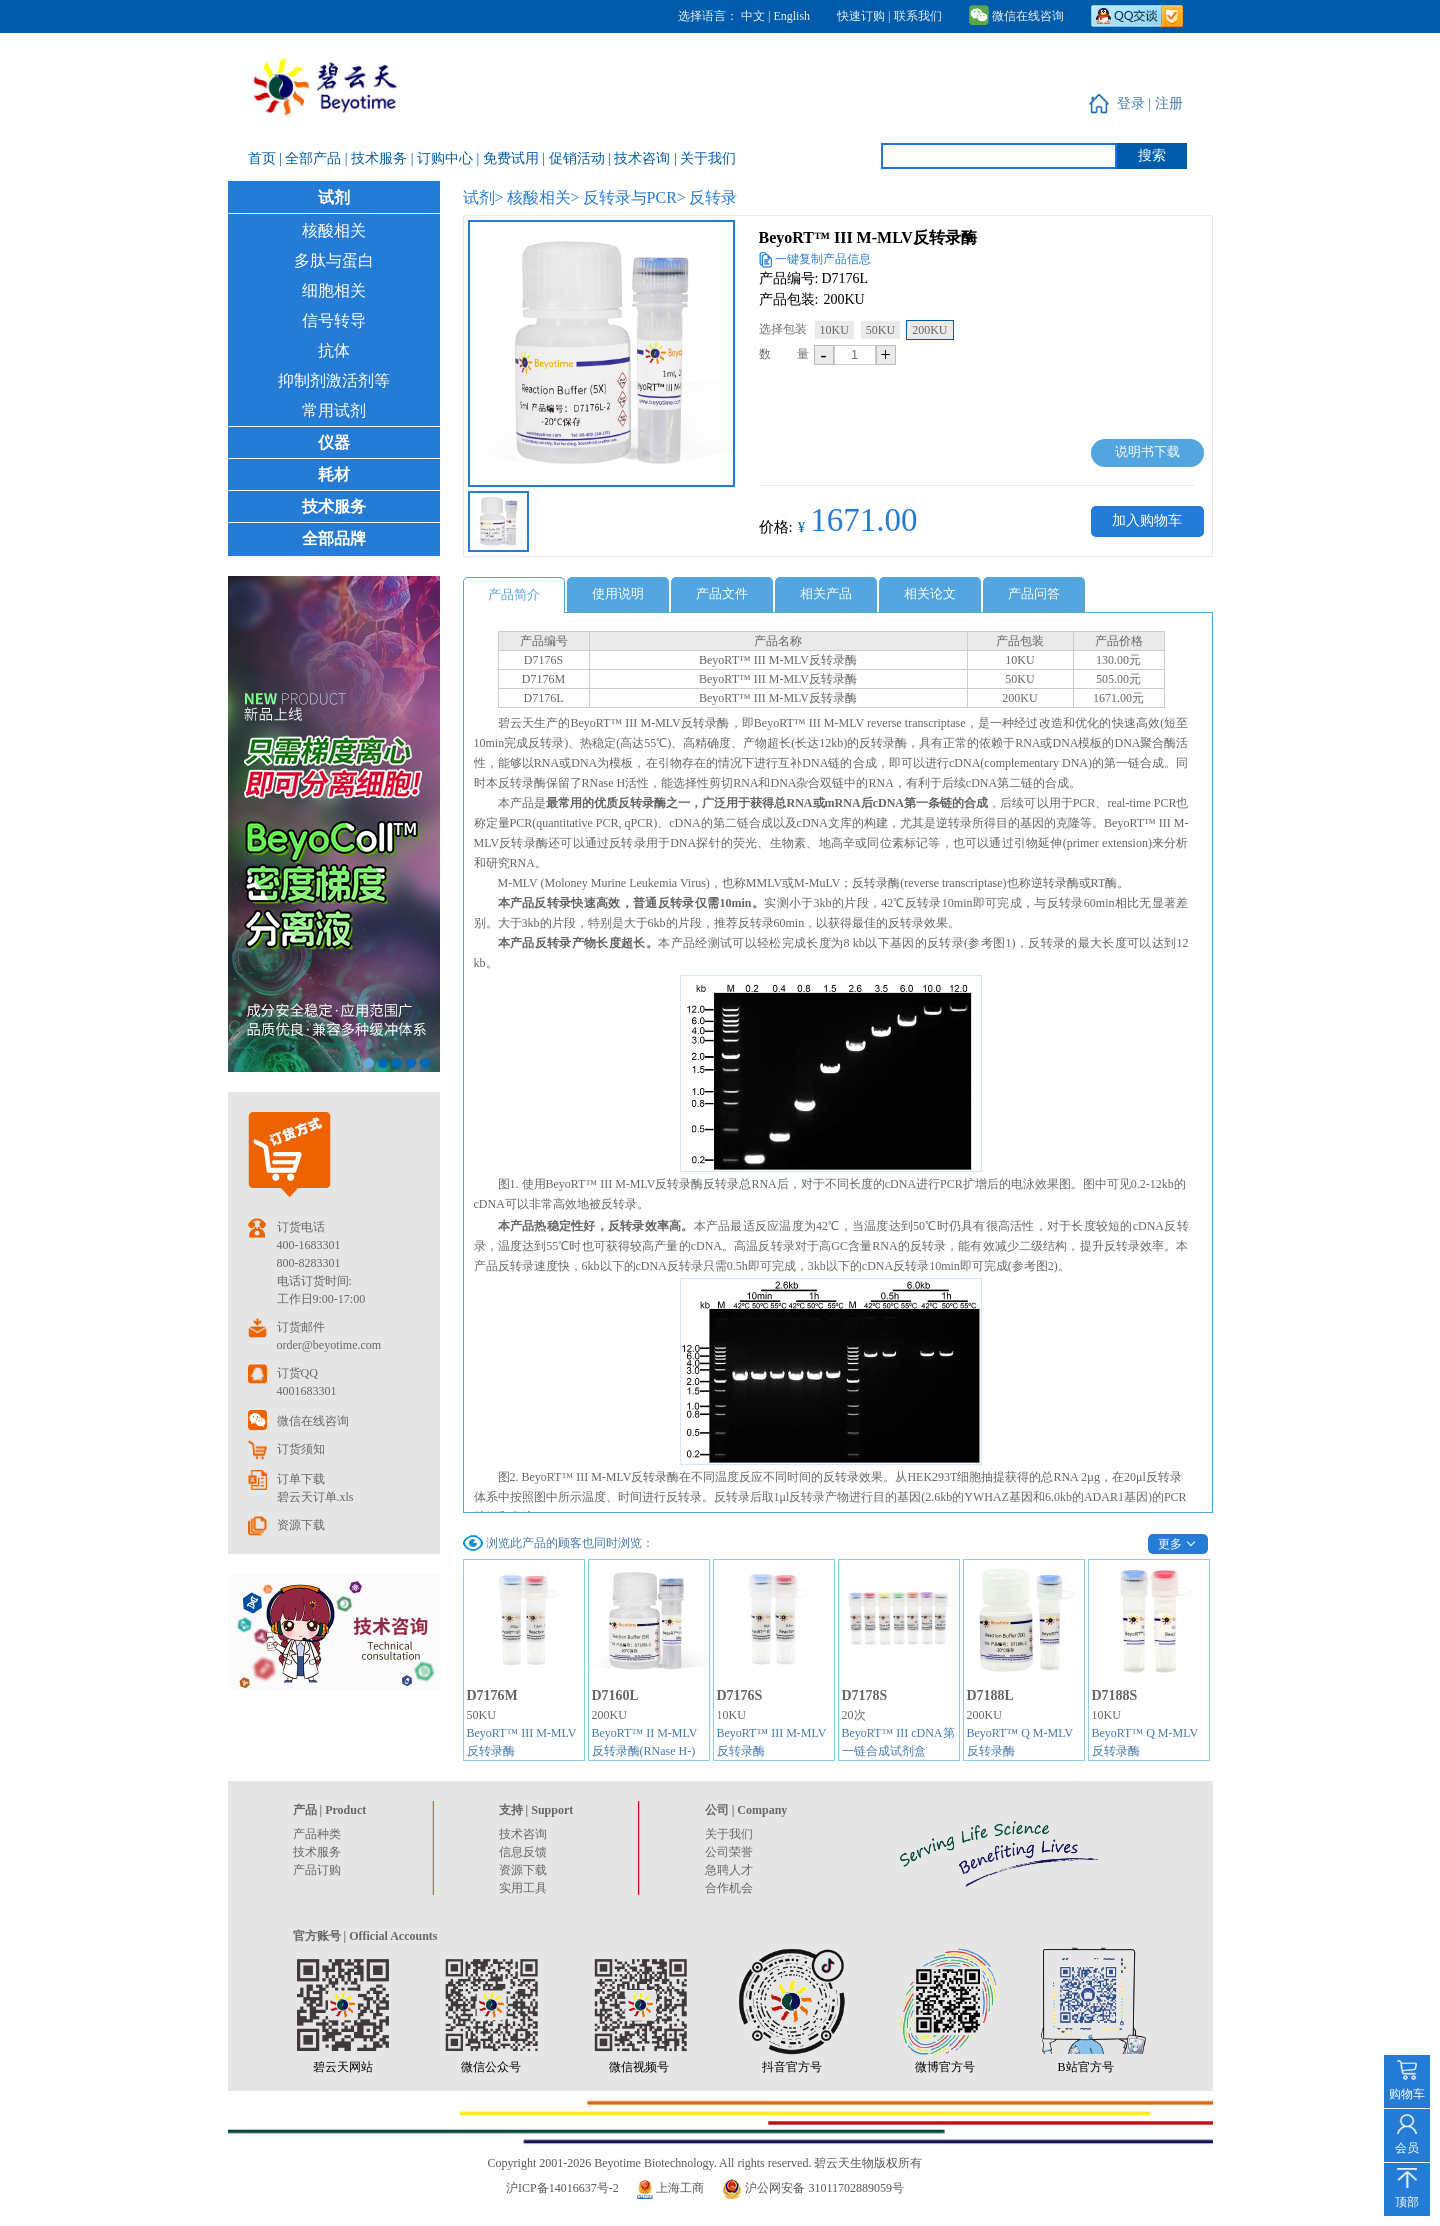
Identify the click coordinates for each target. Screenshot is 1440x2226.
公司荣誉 (729, 1852)
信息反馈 (523, 1852)
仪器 (334, 442)
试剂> (483, 197)
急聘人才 (729, 1870)
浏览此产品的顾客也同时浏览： (570, 1543)
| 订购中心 (444, 158)
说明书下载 (1147, 451)
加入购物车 (1147, 520)
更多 (1170, 1544)
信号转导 (334, 320)
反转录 (713, 197)
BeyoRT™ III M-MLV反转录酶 (868, 237)
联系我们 (918, 16)
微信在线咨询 (1016, 16)
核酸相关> (543, 197)
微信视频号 (639, 2067)
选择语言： (708, 16)
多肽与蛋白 (334, 260)
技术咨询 (523, 1834)
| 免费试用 (509, 158)
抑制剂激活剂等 (334, 380)
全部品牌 (334, 538)
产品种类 (317, 1834)
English (791, 16)
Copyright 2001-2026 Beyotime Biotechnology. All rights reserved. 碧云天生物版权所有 (705, 2163)
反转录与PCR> (634, 197)
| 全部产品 (312, 158)
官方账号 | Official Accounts (365, 1936)
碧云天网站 (343, 2067)
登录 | (1136, 103)
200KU (929, 330)
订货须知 (301, 1449)
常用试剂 (334, 410)
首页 (264, 158)
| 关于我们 (705, 158)
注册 (1169, 103)
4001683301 (307, 1391)
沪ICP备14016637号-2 (562, 2188)
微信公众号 (491, 2067)
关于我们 (729, 1834)
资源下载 (301, 1525)
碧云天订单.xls (315, 1497)
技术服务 (334, 506)
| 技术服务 (378, 158)
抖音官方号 (792, 2067)
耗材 (334, 474)
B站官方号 (1086, 2067)
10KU (834, 330)
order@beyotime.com (329, 1345)
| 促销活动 (575, 158)
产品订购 (317, 1870)
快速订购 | (863, 16)
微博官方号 (945, 2067)
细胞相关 (334, 290)
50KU (880, 330)
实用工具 (523, 1888)
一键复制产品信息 (823, 259)
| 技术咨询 (641, 158)
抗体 (334, 350)
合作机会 (729, 1888)
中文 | (757, 16)
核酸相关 (334, 230)
